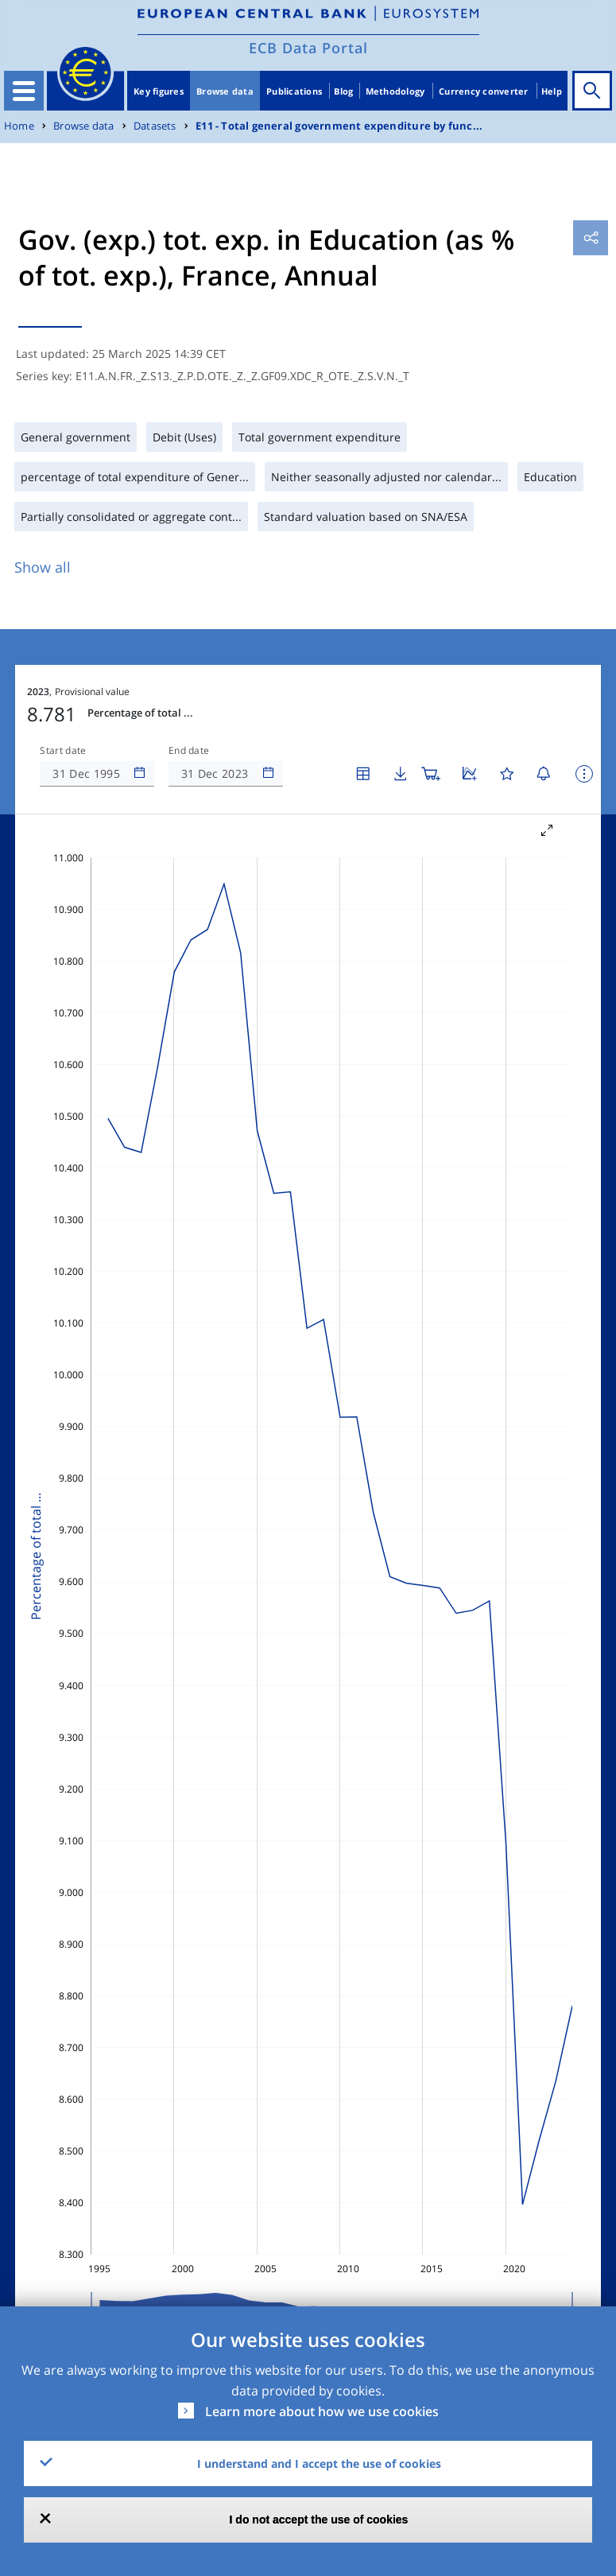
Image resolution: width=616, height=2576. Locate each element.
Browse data (225, 91)
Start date (63, 750)
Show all (42, 567)
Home (19, 126)
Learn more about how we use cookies (322, 2411)
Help (551, 91)
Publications (294, 91)
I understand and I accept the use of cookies (319, 2463)
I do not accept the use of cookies (319, 2519)
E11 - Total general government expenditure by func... (339, 126)
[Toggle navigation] (24, 91)
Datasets (155, 126)
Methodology (395, 91)
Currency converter (484, 91)
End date (189, 750)
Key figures (159, 91)
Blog (343, 91)
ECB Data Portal (308, 47)
